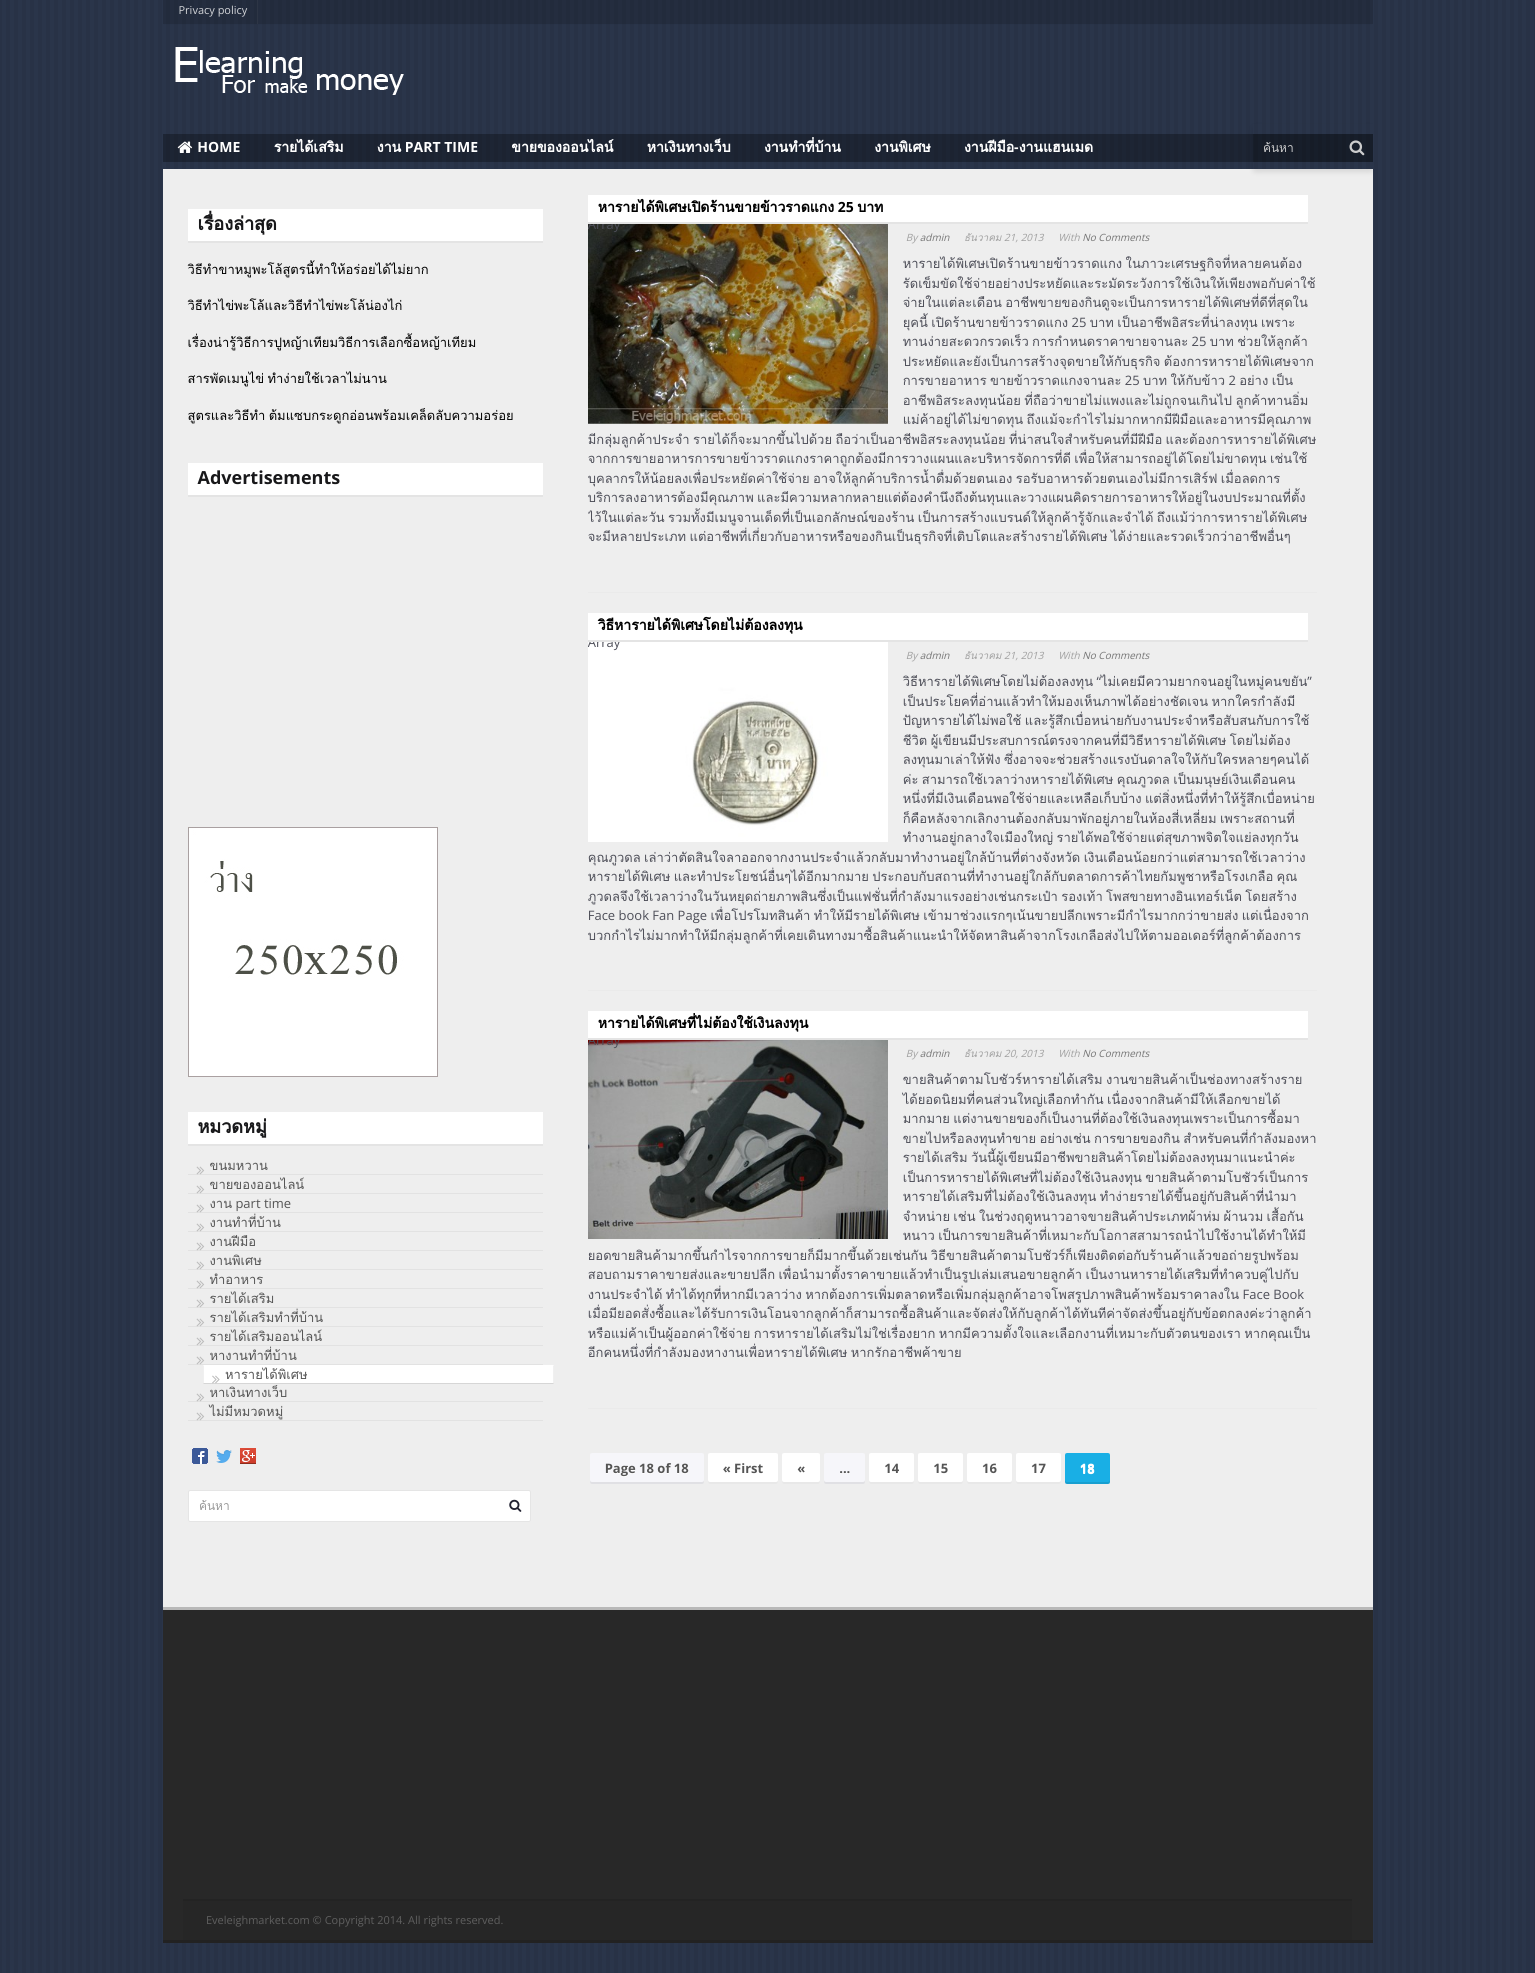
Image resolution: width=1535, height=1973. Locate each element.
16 (989, 1468)
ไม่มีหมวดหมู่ (247, 1411)
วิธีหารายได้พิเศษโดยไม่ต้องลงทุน (700, 625)
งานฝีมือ (233, 1241)
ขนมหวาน (239, 1165)
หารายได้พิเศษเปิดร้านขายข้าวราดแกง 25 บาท (741, 207)
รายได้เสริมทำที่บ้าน (267, 1317)
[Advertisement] (366, 662)
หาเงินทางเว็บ (249, 1392)
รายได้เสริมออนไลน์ (266, 1336)
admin (935, 237)
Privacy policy (213, 10)
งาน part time (251, 1203)
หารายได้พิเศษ (266, 1374)
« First (743, 1468)
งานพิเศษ (236, 1260)
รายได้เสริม (242, 1298)
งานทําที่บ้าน (245, 1222)
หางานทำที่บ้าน (253, 1355)
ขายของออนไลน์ (257, 1184)
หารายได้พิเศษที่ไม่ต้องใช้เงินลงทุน (703, 1023)
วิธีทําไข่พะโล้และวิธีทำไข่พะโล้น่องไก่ (295, 305)
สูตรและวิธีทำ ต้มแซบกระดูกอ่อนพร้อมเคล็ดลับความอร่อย (351, 415)
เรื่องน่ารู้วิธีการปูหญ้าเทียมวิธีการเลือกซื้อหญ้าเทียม (332, 342)
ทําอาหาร (237, 1279)
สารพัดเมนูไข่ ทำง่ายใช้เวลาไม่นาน (287, 378)
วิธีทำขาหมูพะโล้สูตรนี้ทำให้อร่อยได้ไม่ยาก (308, 269)
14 (891, 1468)
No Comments (1115, 237)
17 (1038, 1468)
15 (940, 1468)
